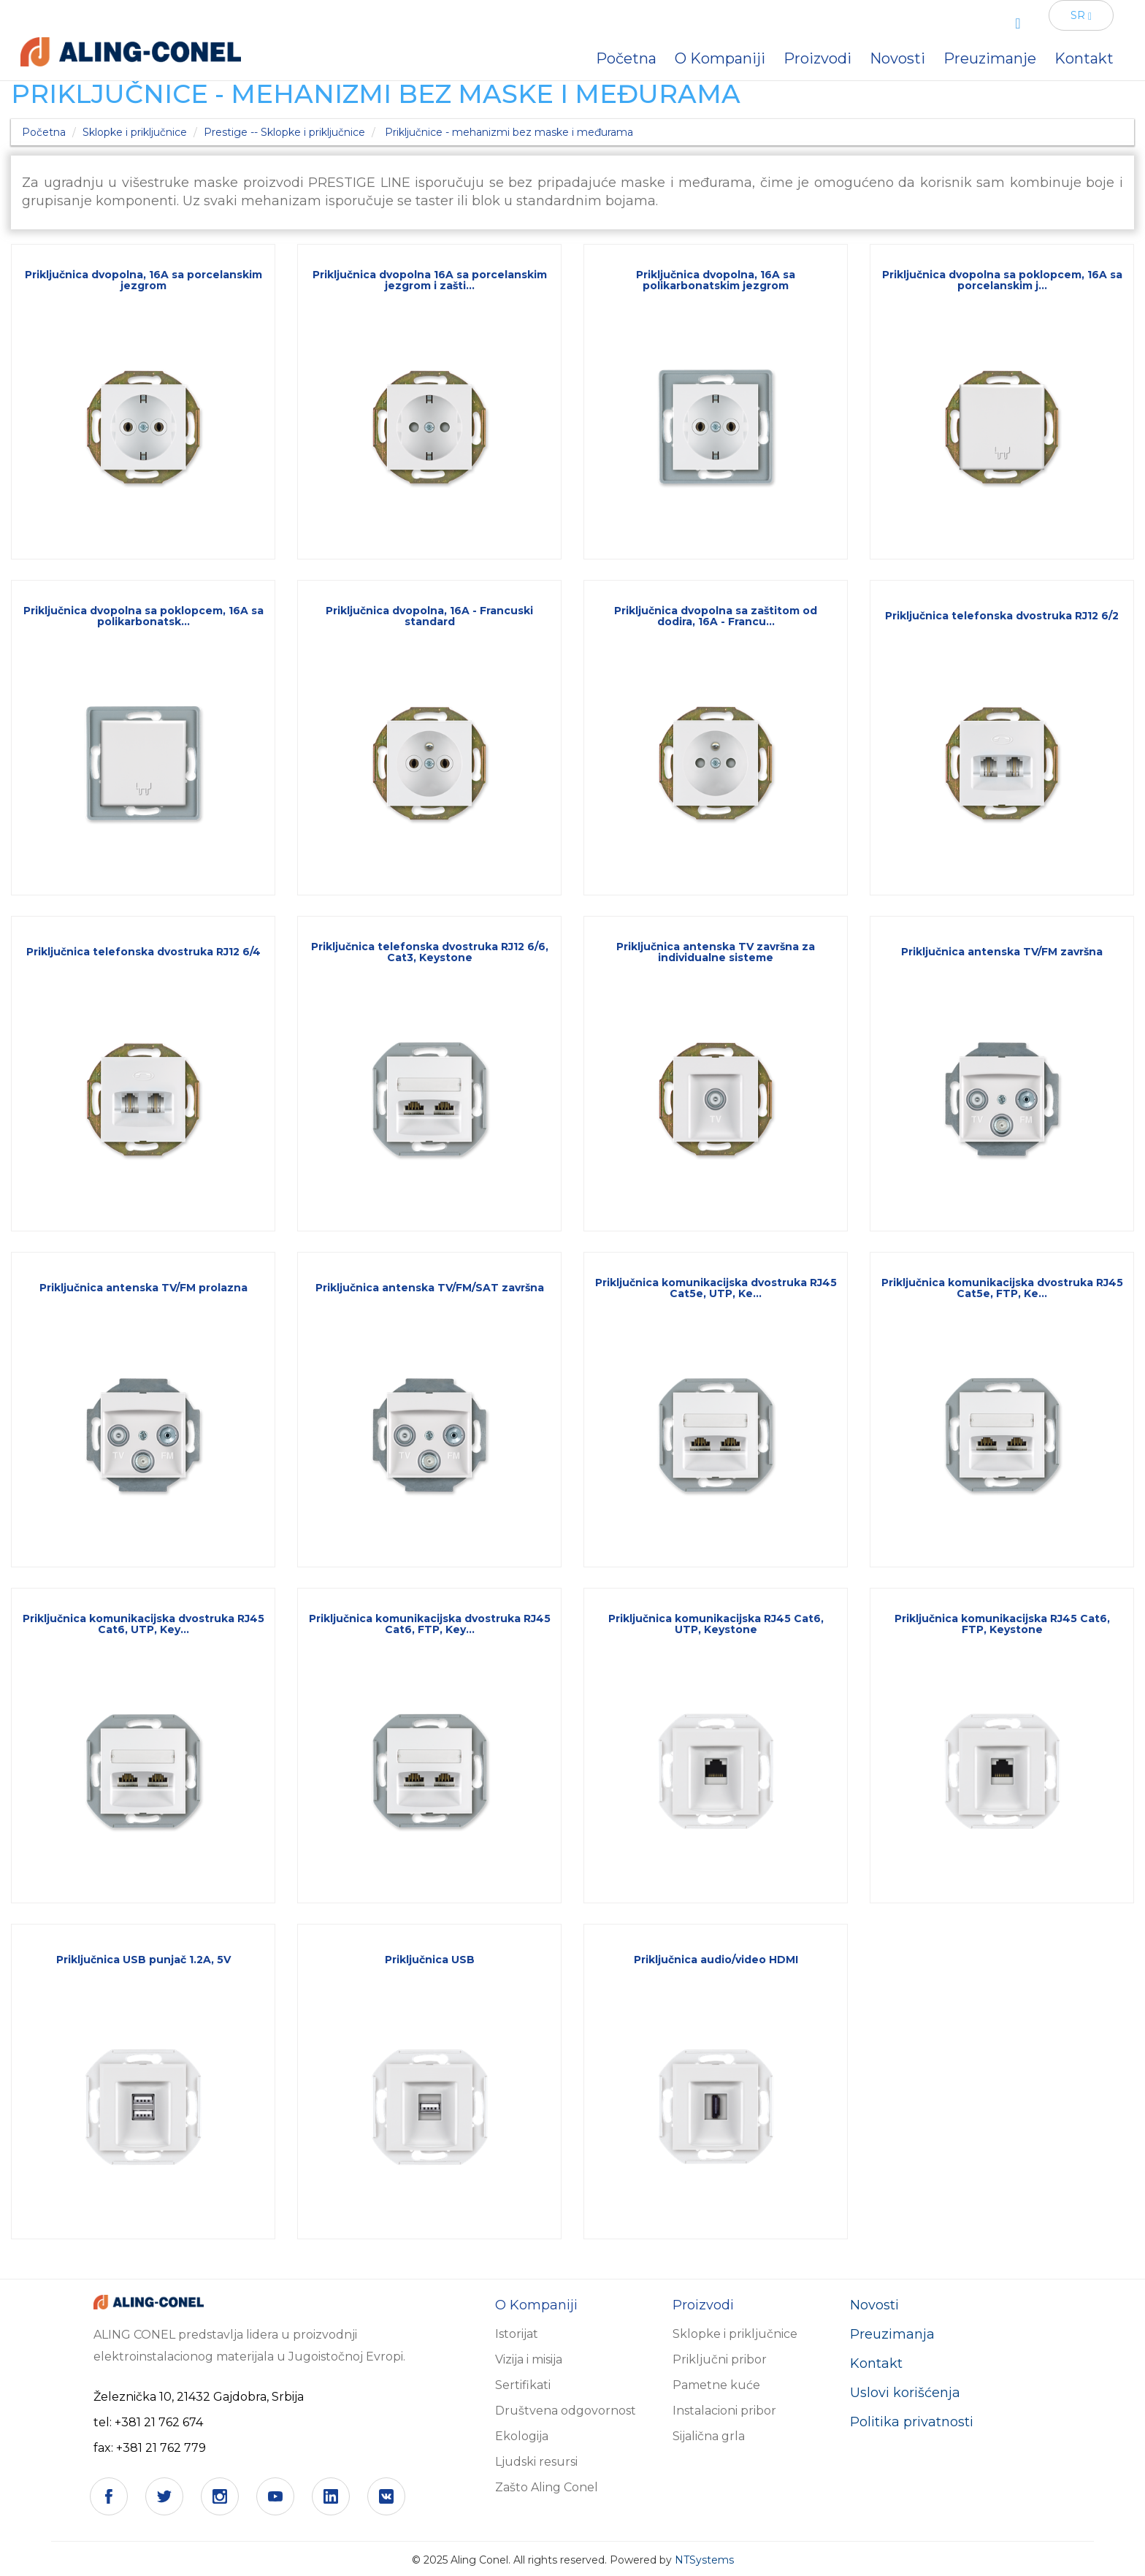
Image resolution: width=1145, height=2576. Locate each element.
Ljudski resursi (536, 2462)
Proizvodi (817, 58)
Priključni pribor (720, 2359)
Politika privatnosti (911, 2422)
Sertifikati (523, 2385)
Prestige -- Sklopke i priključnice (284, 132)
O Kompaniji (720, 58)
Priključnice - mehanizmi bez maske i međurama (509, 132)
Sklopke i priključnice (135, 132)
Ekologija (521, 2436)
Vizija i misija (528, 2359)
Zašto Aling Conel (546, 2487)
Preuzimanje (989, 58)
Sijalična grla (709, 2436)
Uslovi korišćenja (905, 2393)
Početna (44, 132)
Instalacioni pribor (724, 2411)
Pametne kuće (716, 2385)
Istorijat (516, 2334)
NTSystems (704, 2560)
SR (1081, 15)
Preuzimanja (892, 2334)
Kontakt (876, 2363)
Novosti (874, 2305)
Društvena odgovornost (565, 2411)
